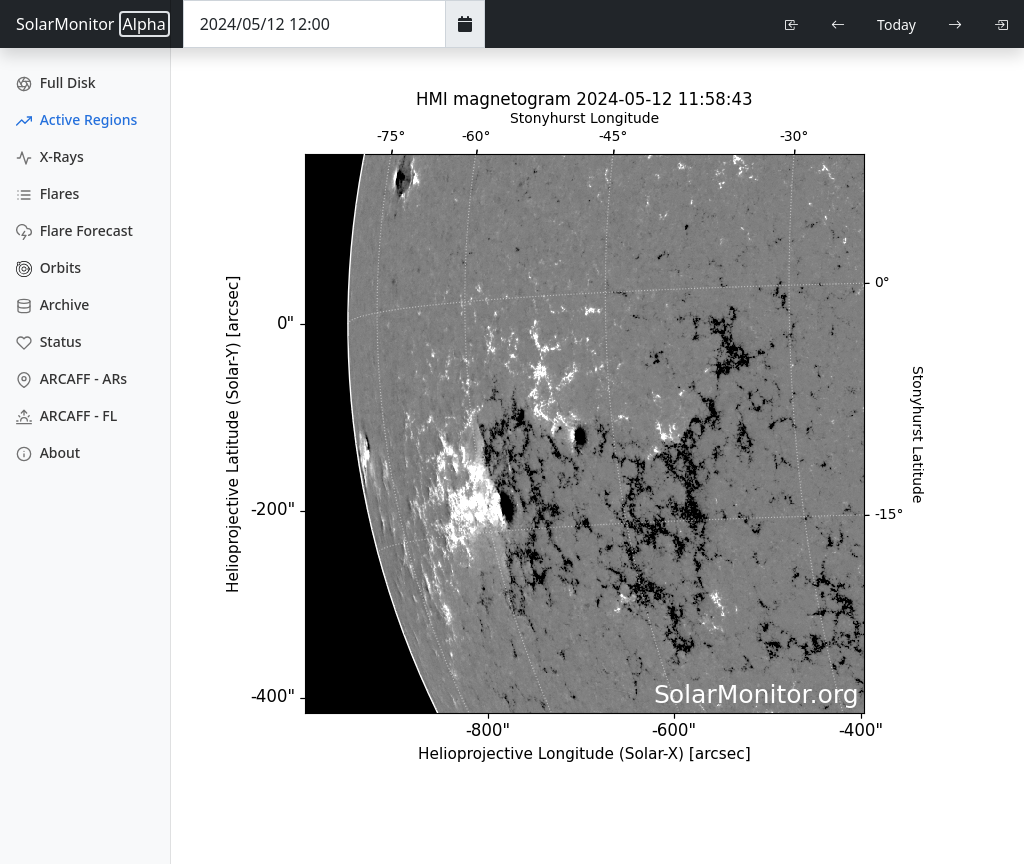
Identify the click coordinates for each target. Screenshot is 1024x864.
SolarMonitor (93, 24)
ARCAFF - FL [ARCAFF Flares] (66, 415)
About (48, 452)
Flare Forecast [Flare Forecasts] (74, 230)
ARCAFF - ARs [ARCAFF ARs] (71, 378)
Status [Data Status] (49, 341)
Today (896, 24)
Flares (47, 193)
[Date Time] (314, 24)
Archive (52, 304)
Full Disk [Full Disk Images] (56, 82)
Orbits (48, 267)
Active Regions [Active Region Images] (76, 119)
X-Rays (50, 156)
